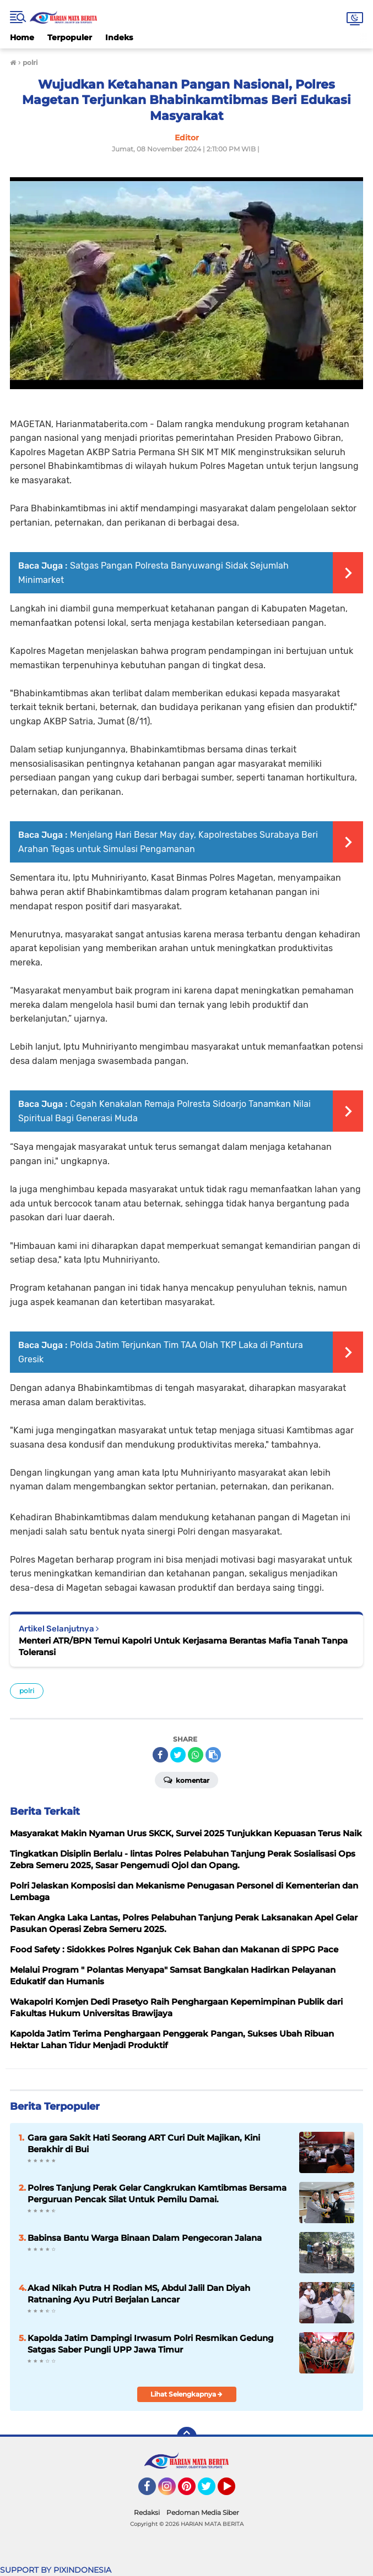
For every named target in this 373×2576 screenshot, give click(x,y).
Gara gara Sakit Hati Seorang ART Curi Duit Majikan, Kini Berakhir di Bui (144, 2143)
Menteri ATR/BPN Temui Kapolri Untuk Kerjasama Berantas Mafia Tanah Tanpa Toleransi (183, 1646)
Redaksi (147, 2512)
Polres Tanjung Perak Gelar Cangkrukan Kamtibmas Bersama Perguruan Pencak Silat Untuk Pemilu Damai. (157, 2193)
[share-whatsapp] (195, 1754)
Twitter (211, 2491)
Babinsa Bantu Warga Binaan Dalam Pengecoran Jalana (145, 2238)
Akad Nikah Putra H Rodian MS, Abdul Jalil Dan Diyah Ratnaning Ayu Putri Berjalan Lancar (139, 2294)
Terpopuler (69, 37)
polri (26, 1691)
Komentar (186, 1779)
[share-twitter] (178, 1754)
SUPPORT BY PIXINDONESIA (55, 2570)
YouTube (234, 2491)
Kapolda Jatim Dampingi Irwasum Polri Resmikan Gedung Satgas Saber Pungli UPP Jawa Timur (150, 2344)
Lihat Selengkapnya (186, 2394)
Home (22, 37)
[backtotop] (187, 2437)
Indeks (119, 37)
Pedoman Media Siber (202, 2512)
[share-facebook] (160, 1754)
